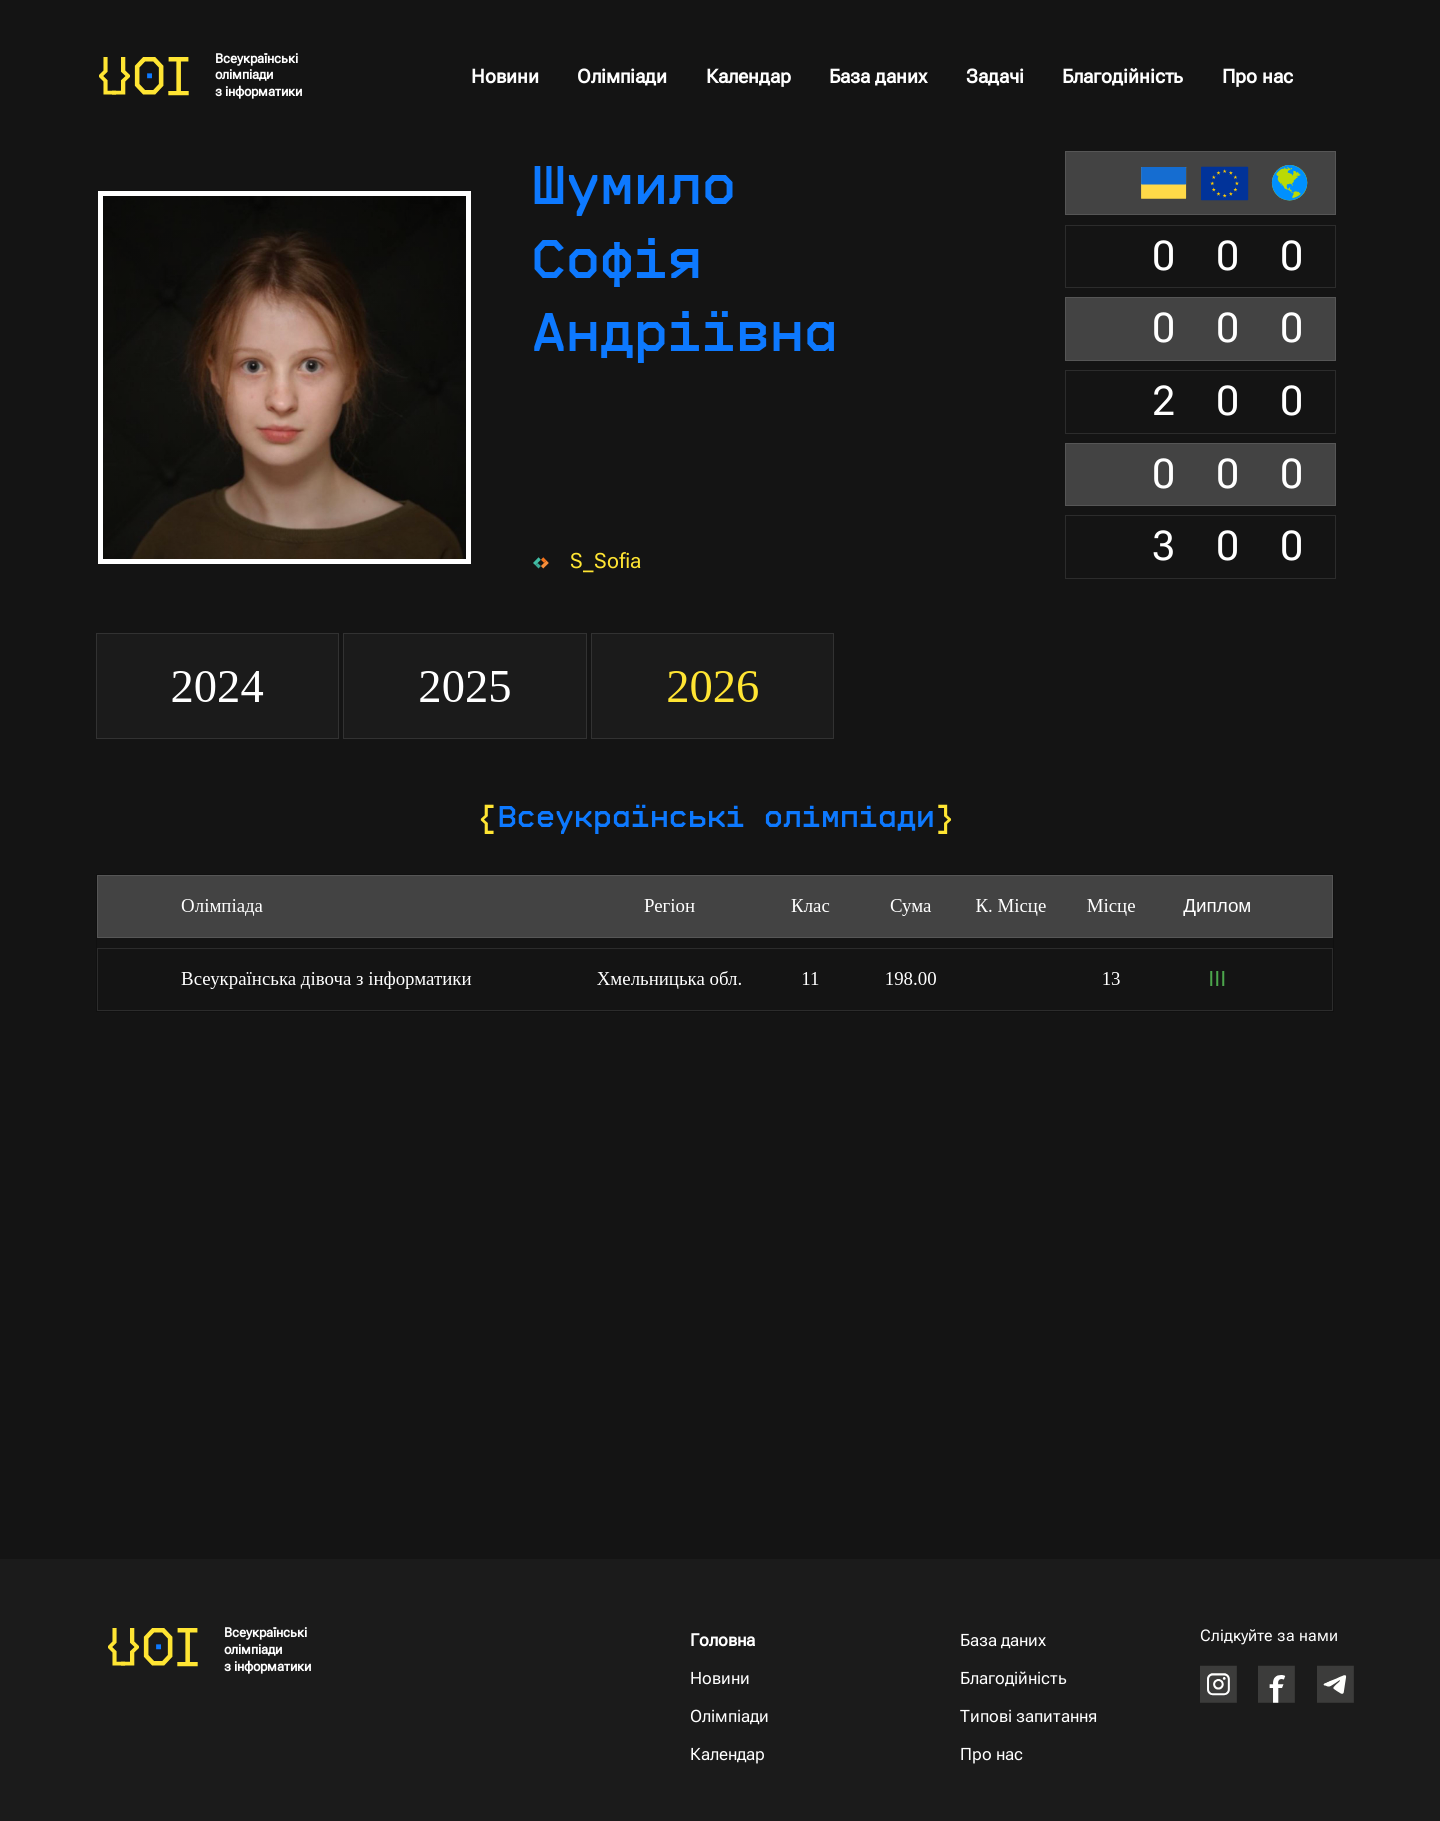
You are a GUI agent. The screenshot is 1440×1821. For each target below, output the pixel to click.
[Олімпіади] (764, 1717)
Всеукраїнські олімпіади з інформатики (258, 75)
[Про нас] (1035, 1755)
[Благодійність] (1035, 1679)
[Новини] (764, 1679)
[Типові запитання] (1035, 1717)
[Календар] (764, 1755)
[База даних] (1035, 1640)
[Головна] (764, 1641)
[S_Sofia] (612, 560)
